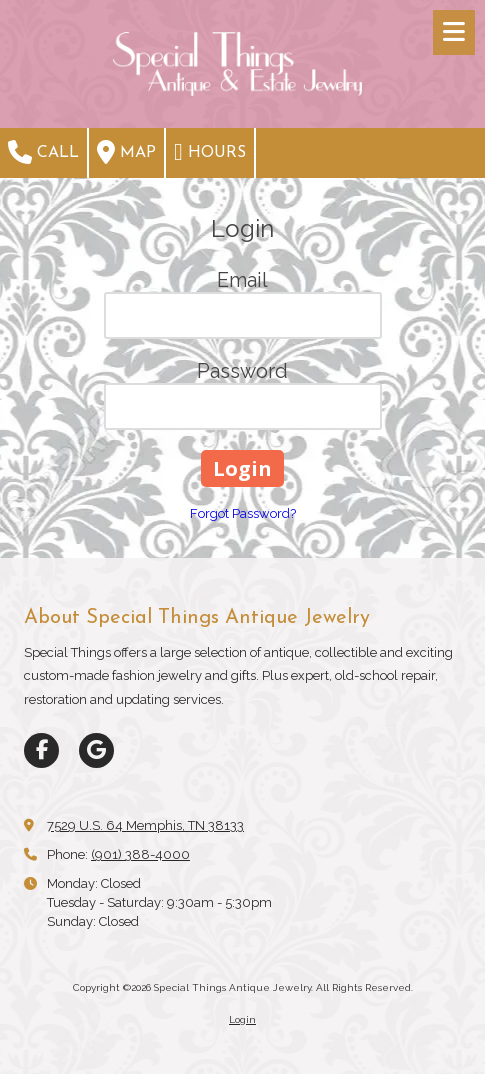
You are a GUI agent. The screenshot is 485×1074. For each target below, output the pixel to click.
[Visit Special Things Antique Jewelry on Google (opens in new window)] (96, 750)
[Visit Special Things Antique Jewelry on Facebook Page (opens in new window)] (41, 750)
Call (43, 152)
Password (242, 371)
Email (242, 280)
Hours (210, 152)
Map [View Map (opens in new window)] (126, 152)
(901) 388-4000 (140, 854)
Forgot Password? (243, 513)
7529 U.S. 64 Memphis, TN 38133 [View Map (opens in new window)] (145, 825)
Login (242, 1019)
